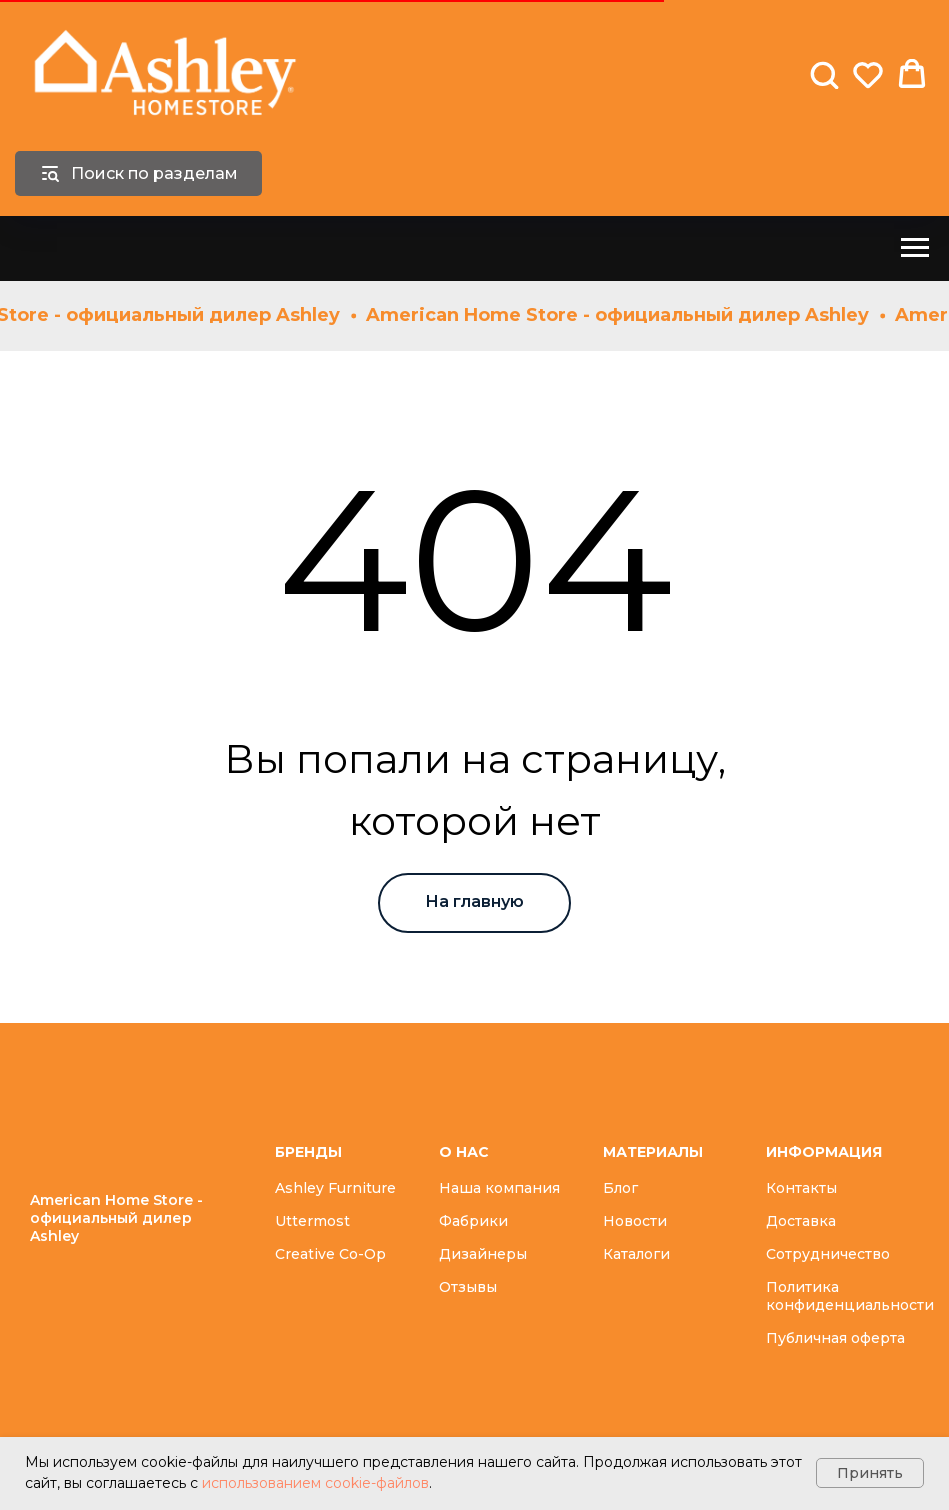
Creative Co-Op (330, 1254)
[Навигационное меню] (915, 248)
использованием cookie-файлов (315, 1483)
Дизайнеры (483, 1254)
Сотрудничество (828, 1254)
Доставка (801, 1221)
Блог (620, 1188)
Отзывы (468, 1287)
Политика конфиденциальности (850, 1296)
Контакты (801, 1188)
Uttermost (312, 1221)
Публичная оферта (835, 1338)
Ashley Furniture (335, 1188)
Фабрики (473, 1221)
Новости (635, 1221)
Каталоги (636, 1254)
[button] (824, 74)
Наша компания (499, 1188)
